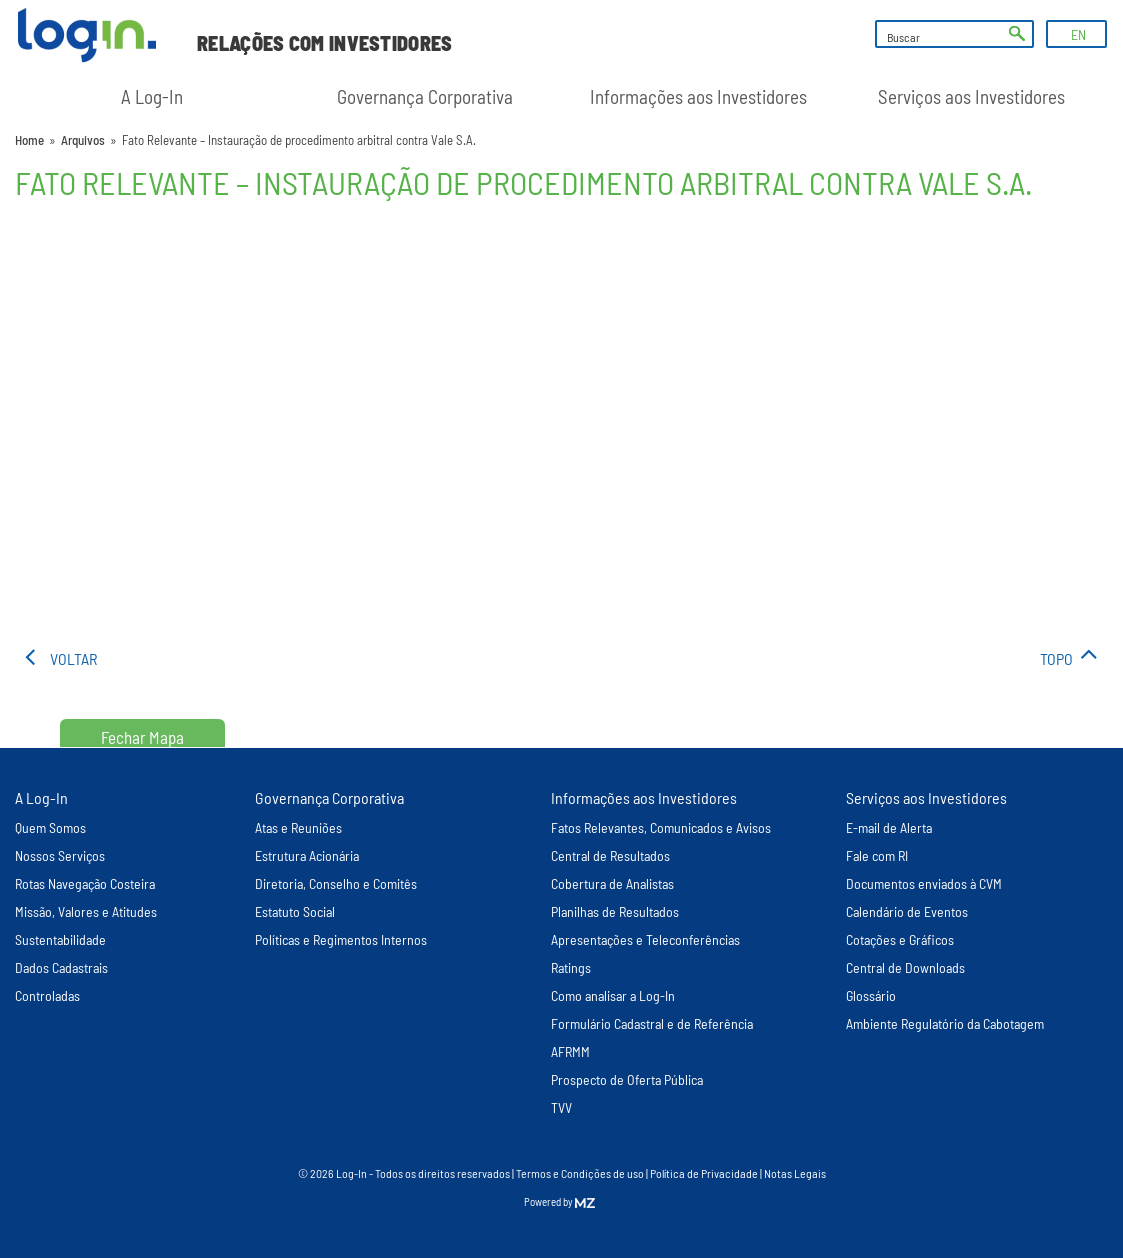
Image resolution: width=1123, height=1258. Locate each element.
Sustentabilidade (60, 939)
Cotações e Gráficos (900, 939)
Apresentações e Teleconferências (645, 939)
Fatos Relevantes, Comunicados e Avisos (661, 827)
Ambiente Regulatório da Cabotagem (945, 1023)
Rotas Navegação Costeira (85, 883)
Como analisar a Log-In (613, 995)
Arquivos (83, 140)
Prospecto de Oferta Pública (627, 1079)
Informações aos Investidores (698, 96)
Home (29, 140)
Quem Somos (50, 827)
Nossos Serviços (60, 855)
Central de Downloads (905, 967)
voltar (73, 658)
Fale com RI (877, 855)
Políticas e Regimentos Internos (341, 939)
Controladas (47, 995)
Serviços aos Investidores (971, 96)
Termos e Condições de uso (580, 1173)
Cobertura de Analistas (612, 883)
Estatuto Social (295, 911)
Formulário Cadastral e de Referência (652, 1023)
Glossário (871, 995)
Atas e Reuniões (298, 827)
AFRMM (570, 1051)
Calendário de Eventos (907, 911)
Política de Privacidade (704, 1173)
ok (1017, 34)
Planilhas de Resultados (615, 911)
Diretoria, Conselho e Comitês (336, 883)
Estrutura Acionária (307, 855)
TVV (561, 1107)
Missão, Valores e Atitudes (86, 911)
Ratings (571, 967)
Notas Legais (795, 1173)
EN (1078, 34)
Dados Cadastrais (61, 967)
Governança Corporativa (425, 96)
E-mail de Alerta (889, 827)
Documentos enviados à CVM (924, 883)
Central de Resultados (610, 855)
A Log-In (152, 96)
